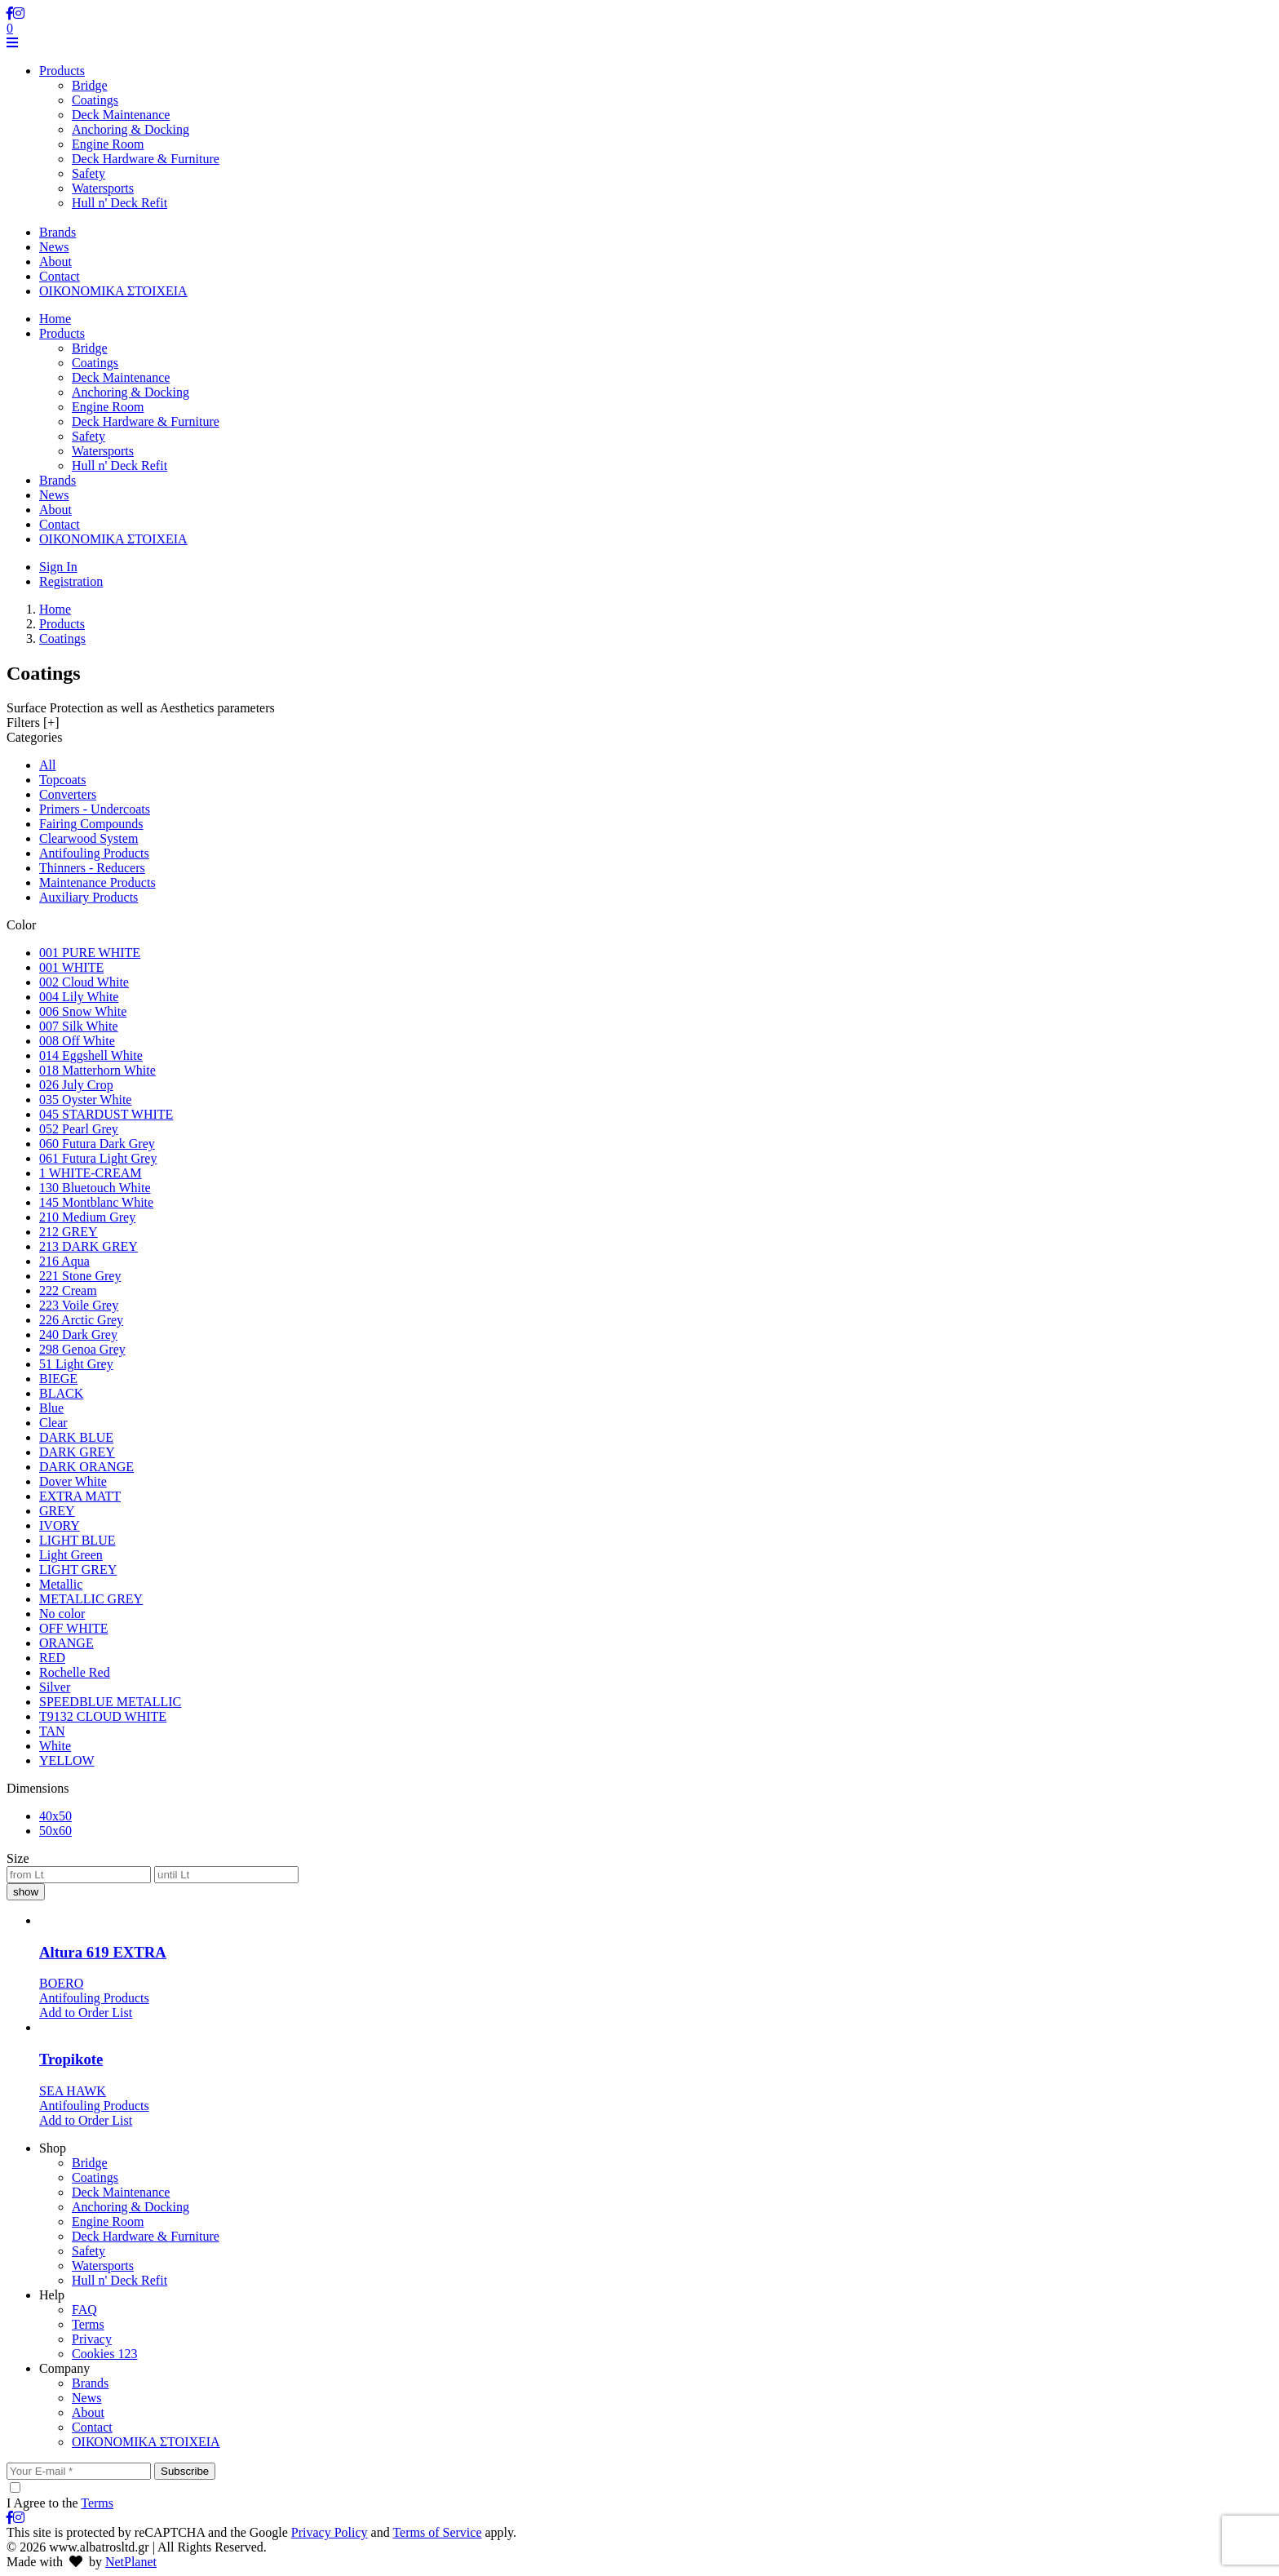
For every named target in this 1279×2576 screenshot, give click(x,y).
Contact (59, 524)
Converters (67, 794)
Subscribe (185, 2471)
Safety (88, 173)
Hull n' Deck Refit (119, 203)
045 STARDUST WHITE (106, 1114)
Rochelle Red (74, 1672)
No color (62, 1614)
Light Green (71, 1555)
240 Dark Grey (78, 1334)
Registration (71, 581)
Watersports (103, 188)
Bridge (90, 85)
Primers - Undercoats (94, 809)
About (55, 510)
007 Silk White (78, 1026)
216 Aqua (64, 1261)
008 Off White (77, 1041)
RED (52, 1658)
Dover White (73, 1481)
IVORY (59, 1525)
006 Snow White (82, 1011)
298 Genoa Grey (82, 1349)
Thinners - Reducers (92, 868)
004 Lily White (78, 997)
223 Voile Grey (78, 1305)
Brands (57, 480)
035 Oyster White (85, 1099)
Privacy (92, 2339)
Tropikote (71, 2059)
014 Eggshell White (91, 1055)
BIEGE (58, 1379)
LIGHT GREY (78, 1569)
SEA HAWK (72, 2091)
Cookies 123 (104, 2354)
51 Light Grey (76, 1364)
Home (55, 319)
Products (62, 333)
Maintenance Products (97, 882)
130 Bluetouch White (95, 1188)
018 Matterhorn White (97, 1070)
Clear (53, 1423)
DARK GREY (77, 1452)
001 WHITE (71, 967)
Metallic (60, 1584)
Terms (88, 2324)
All (47, 765)
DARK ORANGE (86, 1467)
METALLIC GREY (91, 1599)
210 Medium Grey (87, 1217)
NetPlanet (131, 2562)
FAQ (84, 2310)
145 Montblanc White (96, 1202)
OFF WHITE (73, 1628)
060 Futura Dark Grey (97, 1144)
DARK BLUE (76, 1437)
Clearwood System (88, 838)
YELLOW (67, 1760)
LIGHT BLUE (77, 1540)
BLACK (61, 1393)
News (54, 495)
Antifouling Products (94, 853)
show (25, 1892)
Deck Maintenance (121, 115)
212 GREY (68, 1232)
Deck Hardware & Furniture (145, 159)
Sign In (58, 567)
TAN (52, 1731)
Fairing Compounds (91, 824)
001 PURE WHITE (89, 953)
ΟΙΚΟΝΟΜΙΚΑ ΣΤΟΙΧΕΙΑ (113, 539)
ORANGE (66, 1643)
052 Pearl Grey (78, 1129)
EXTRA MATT (80, 1496)
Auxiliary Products (88, 897)
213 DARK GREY (88, 1246)
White (55, 1746)
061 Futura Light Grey (98, 1158)
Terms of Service (436, 2532)
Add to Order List (85, 2013)
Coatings (95, 100)
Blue (51, 1408)
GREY (57, 1511)
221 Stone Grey (80, 1276)
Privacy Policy (329, 2532)
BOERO (61, 1983)
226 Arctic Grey (81, 1320)
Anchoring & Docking (130, 129)
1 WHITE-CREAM (90, 1173)
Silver (54, 1687)
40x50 (55, 1816)
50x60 (55, 1831)
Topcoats (62, 780)
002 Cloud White (84, 982)
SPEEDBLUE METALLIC (110, 1702)
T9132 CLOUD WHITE (102, 1716)
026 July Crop (76, 1085)
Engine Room (108, 144)
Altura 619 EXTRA (102, 1952)
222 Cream (68, 1290)
